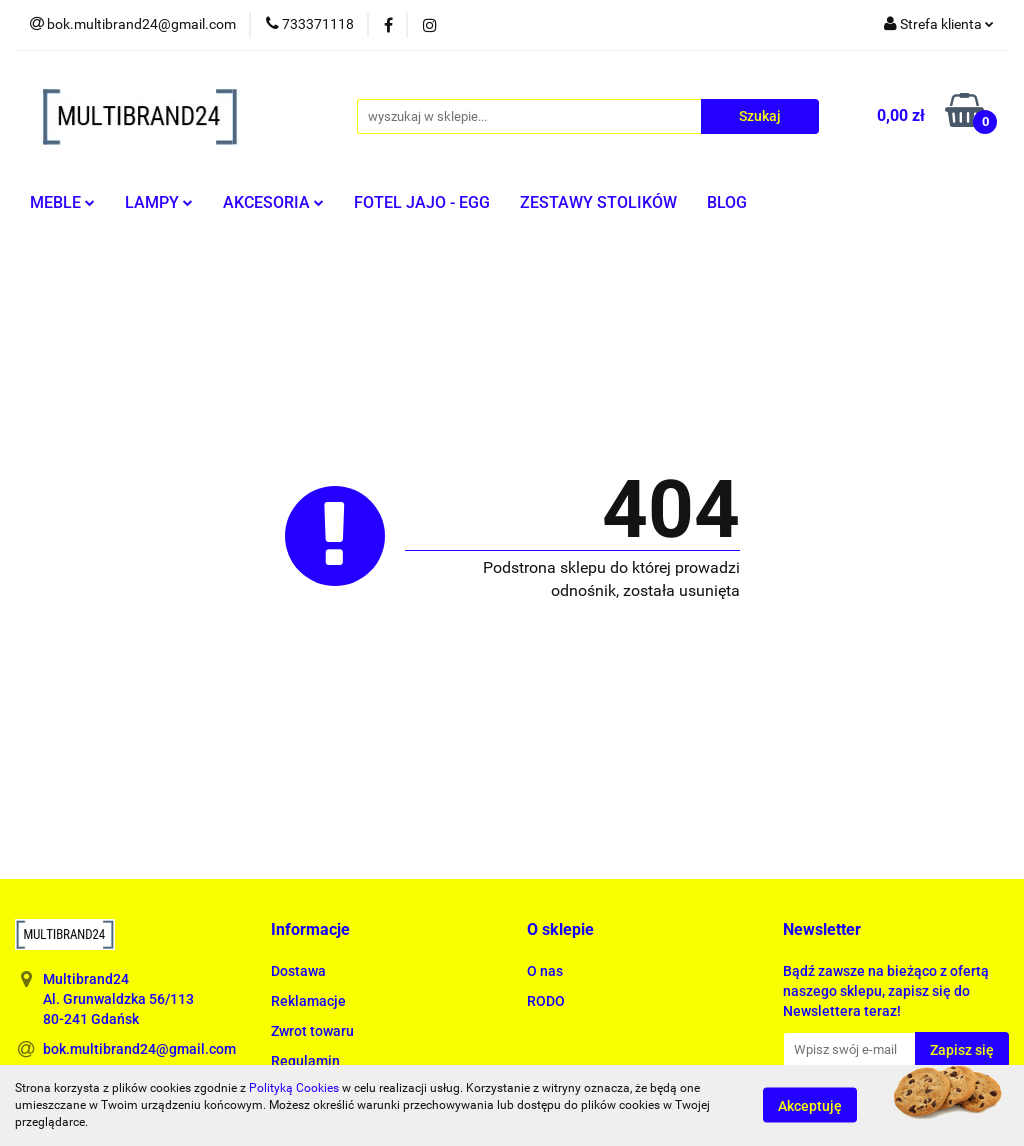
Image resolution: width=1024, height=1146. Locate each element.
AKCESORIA (273, 202)
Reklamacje (308, 1001)
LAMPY (159, 202)
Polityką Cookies (294, 1088)
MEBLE (62, 202)
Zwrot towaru (312, 1031)
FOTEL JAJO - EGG (422, 202)
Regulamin (305, 1061)
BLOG (727, 202)
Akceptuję (810, 1106)
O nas (545, 971)
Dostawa (298, 971)
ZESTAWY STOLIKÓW (598, 202)
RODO (546, 1001)
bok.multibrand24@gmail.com (139, 1049)
